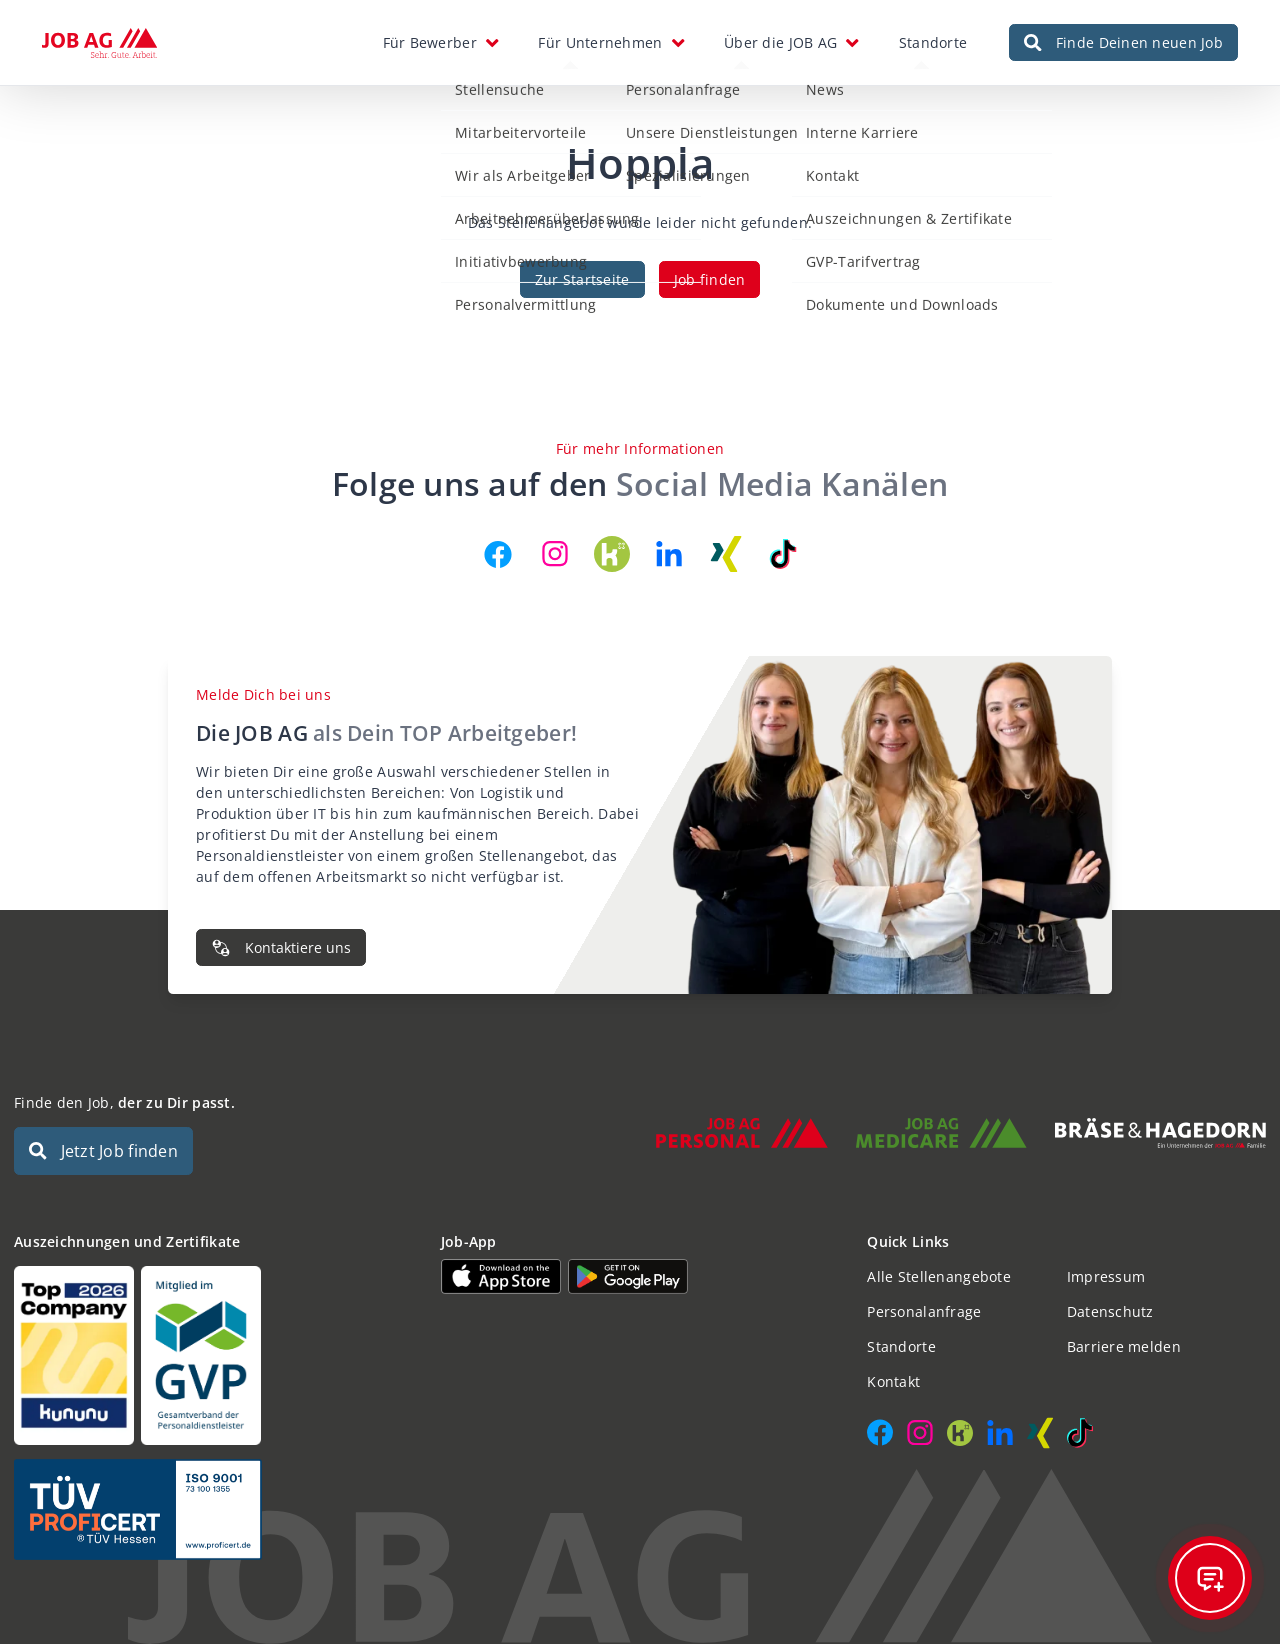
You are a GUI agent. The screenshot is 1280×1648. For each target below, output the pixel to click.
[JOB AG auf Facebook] (498, 558)
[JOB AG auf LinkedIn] (669, 558)
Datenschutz (1110, 1315)
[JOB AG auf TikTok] (783, 558)
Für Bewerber (430, 44)
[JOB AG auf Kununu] (612, 558)
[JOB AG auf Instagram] (555, 558)
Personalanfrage (924, 1315)
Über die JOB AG (780, 44)
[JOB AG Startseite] (99, 45)
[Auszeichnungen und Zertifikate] (213, 1359)
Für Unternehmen (600, 44)
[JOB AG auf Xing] (726, 558)
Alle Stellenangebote (939, 1280)
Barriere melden (1124, 1350)
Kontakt (893, 1385)
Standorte (933, 44)
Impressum (1106, 1280)
